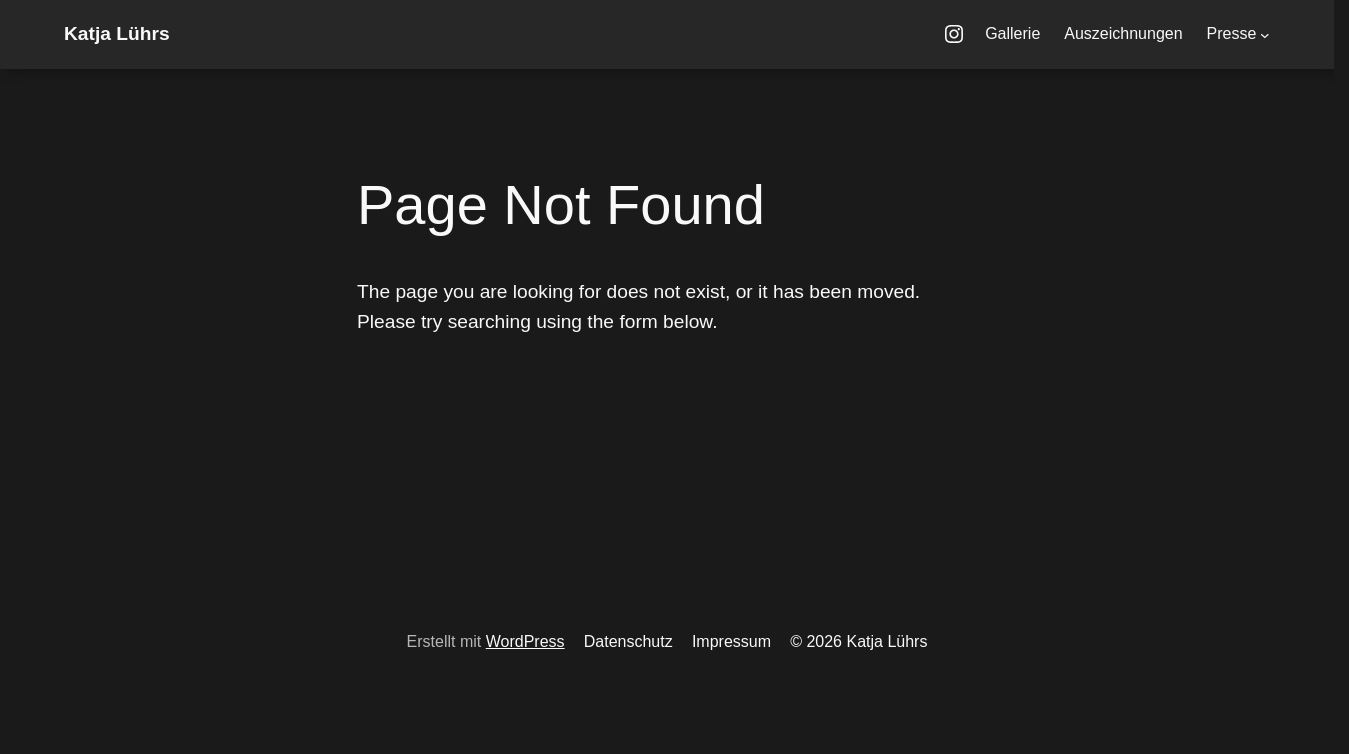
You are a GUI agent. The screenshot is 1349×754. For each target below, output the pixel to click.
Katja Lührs (117, 33)
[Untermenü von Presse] (1265, 35)
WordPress (525, 641)
